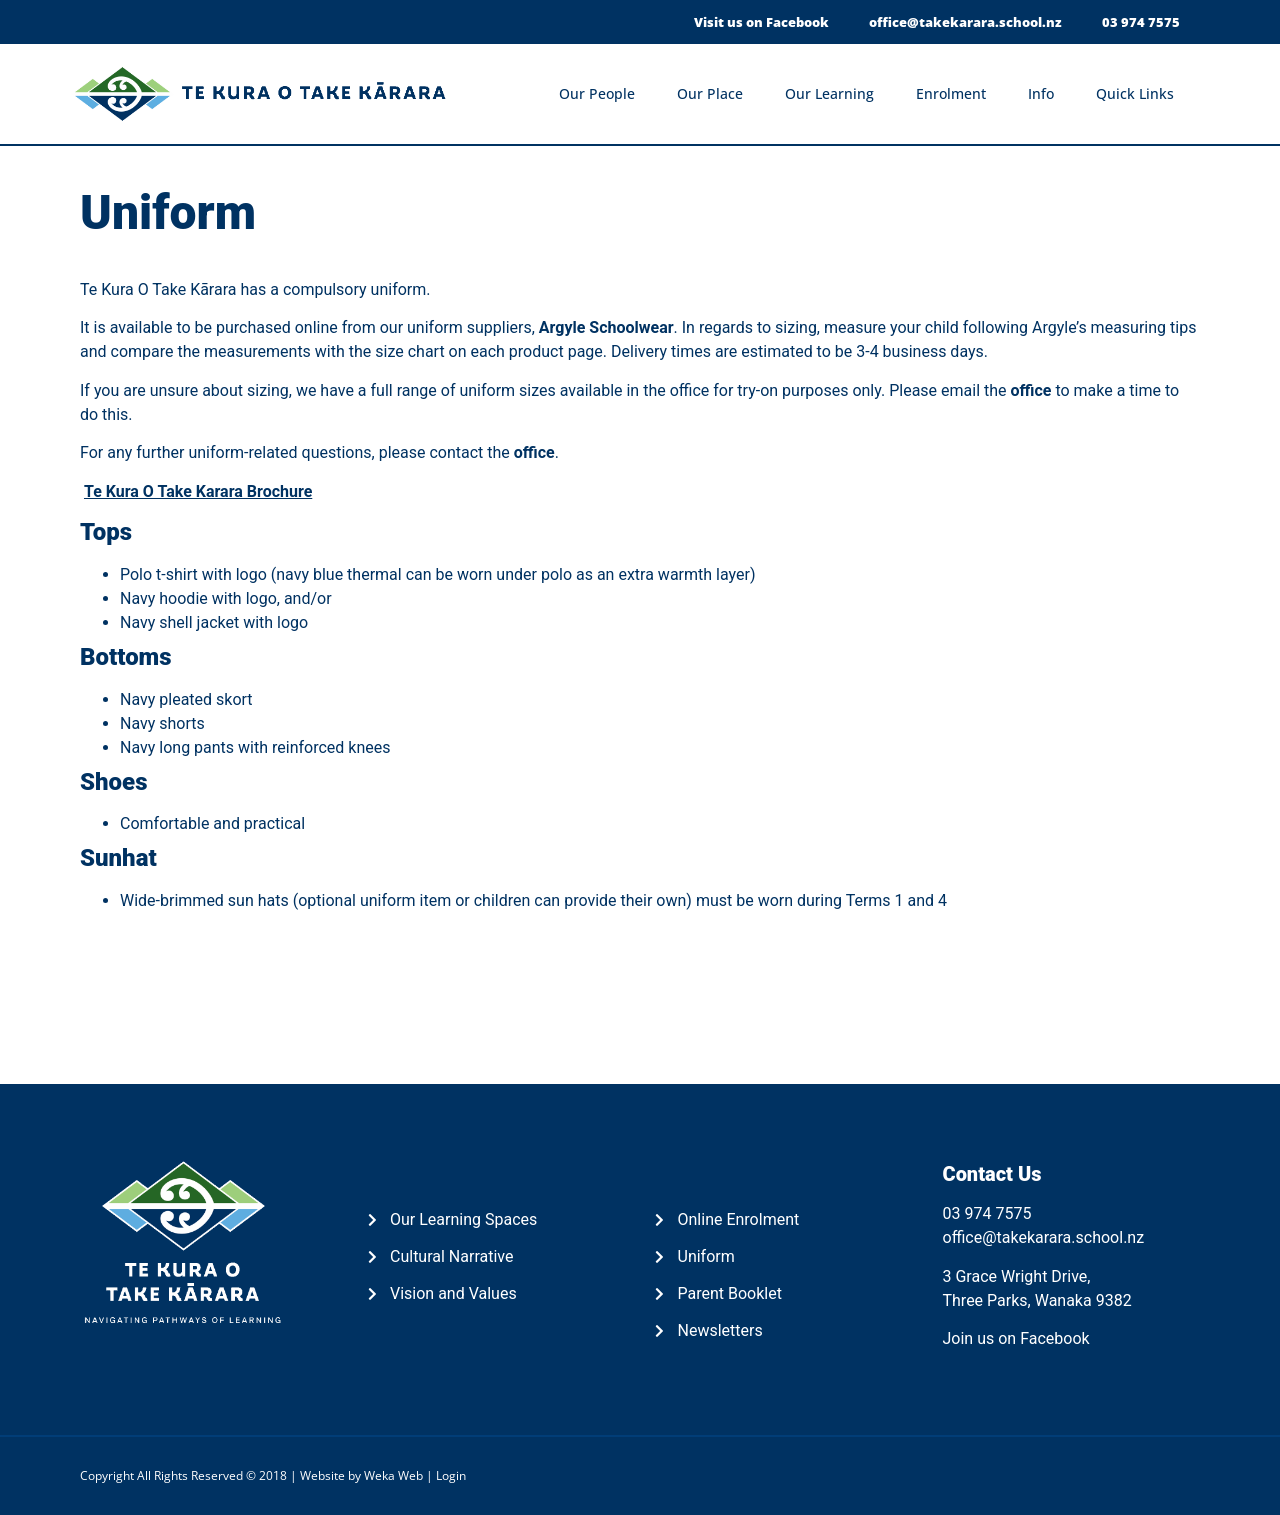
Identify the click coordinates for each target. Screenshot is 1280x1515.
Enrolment (956, 94)
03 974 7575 (987, 1213)
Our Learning (834, 94)
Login (451, 1475)
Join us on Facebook (1016, 1338)
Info (1046, 94)
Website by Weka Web (361, 1475)
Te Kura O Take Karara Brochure (198, 491)
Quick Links (1140, 94)
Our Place (715, 94)
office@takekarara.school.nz (1044, 1237)
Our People (602, 94)
